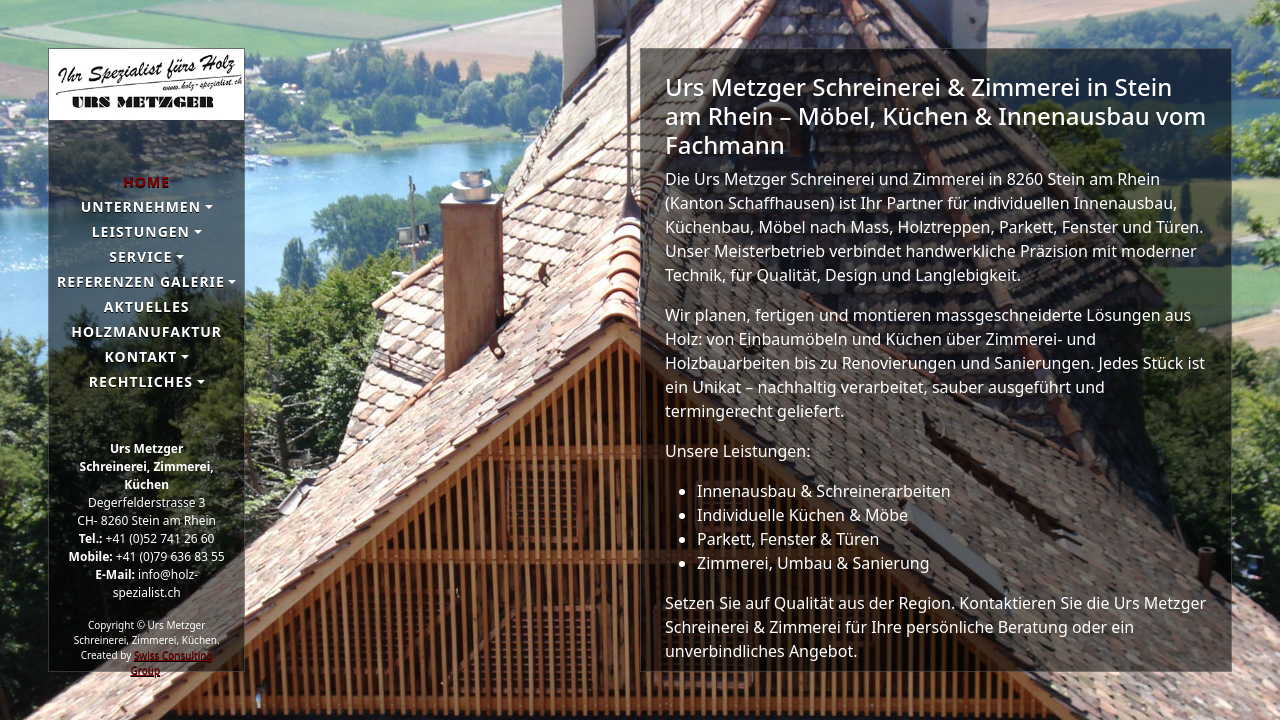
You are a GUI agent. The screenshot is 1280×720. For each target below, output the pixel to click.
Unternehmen (141, 206)
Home (146, 181)
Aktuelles (147, 306)
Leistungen (141, 231)
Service (140, 256)
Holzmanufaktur (146, 331)
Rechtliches (141, 381)
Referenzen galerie (141, 281)
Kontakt (141, 356)
